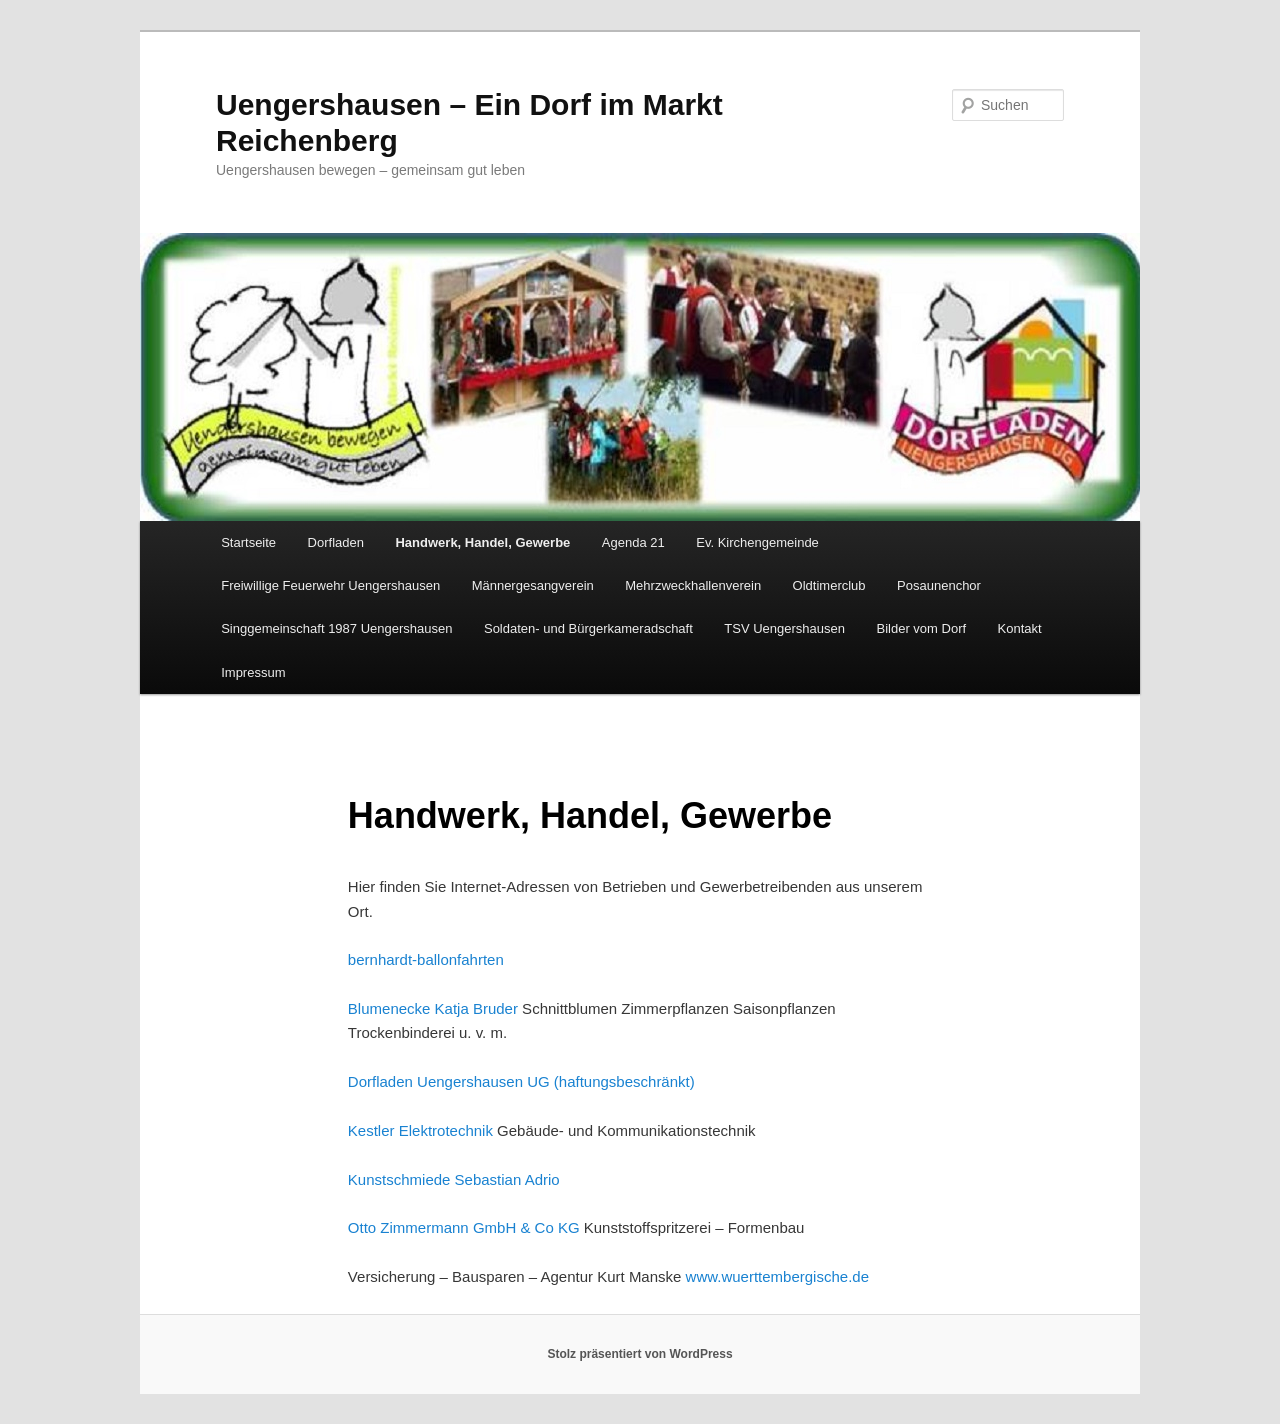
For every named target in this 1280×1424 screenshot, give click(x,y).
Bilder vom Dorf (922, 628)
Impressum (253, 672)
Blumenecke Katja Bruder (433, 1008)
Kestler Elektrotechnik (420, 1130)
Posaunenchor (939, 585)
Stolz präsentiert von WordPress (639, 1354)
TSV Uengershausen (784, 628)
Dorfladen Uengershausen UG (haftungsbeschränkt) (521, 1081)
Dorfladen (336, 542)
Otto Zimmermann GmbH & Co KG (464, 1227)
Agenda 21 (633, 542)
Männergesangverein (533, 585)
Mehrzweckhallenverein (693, 585)
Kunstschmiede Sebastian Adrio (454, 1179)
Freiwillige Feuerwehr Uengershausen (330, 585)
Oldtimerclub (829, 585)
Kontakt (1020, 628)
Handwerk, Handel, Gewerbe (482, 542)
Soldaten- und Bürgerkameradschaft (588, 628)
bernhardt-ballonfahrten (426, 959)
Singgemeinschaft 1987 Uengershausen (336, 628)
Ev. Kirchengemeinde (757, 542)
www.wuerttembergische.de (777, 1276)
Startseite (248, 542)
